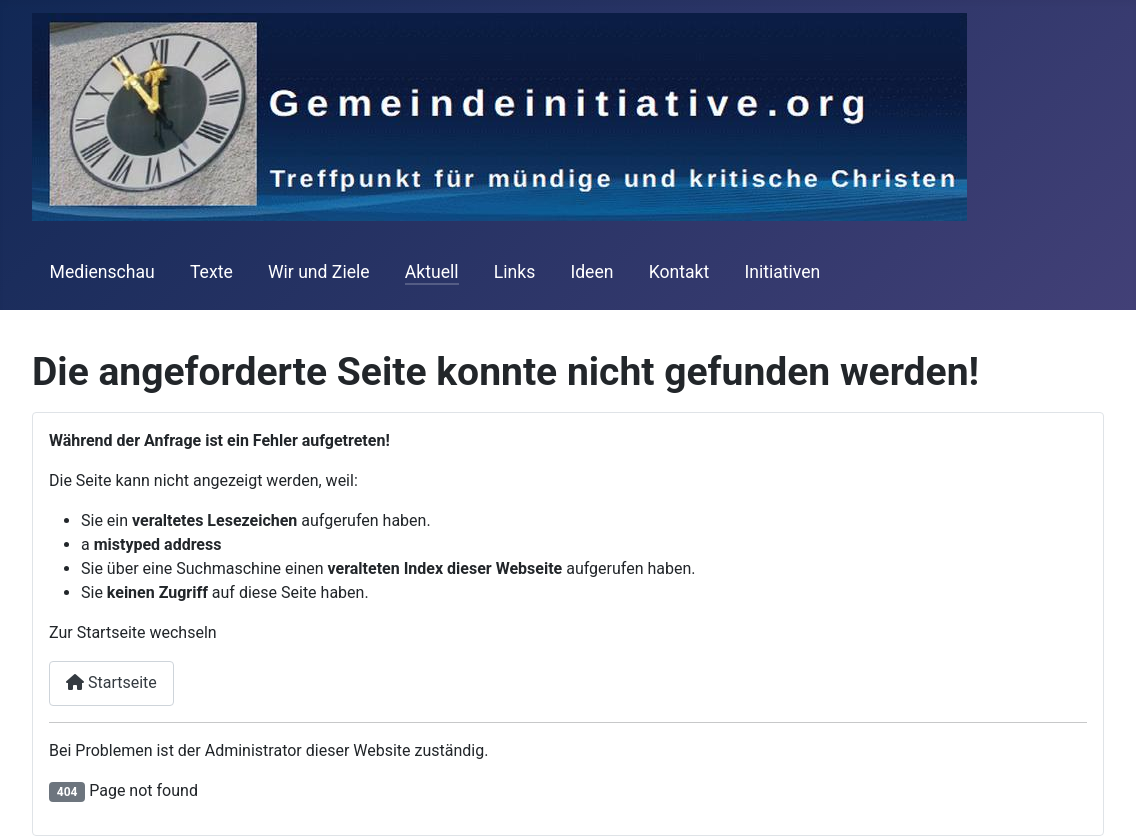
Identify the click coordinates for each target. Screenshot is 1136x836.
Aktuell (432, 272)
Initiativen (782, 272)
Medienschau (102, 272)
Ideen (591, 272)
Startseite (111, 682)
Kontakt (679, 272)
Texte (211, 272)
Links (514, 272)
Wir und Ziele (319, 272)
